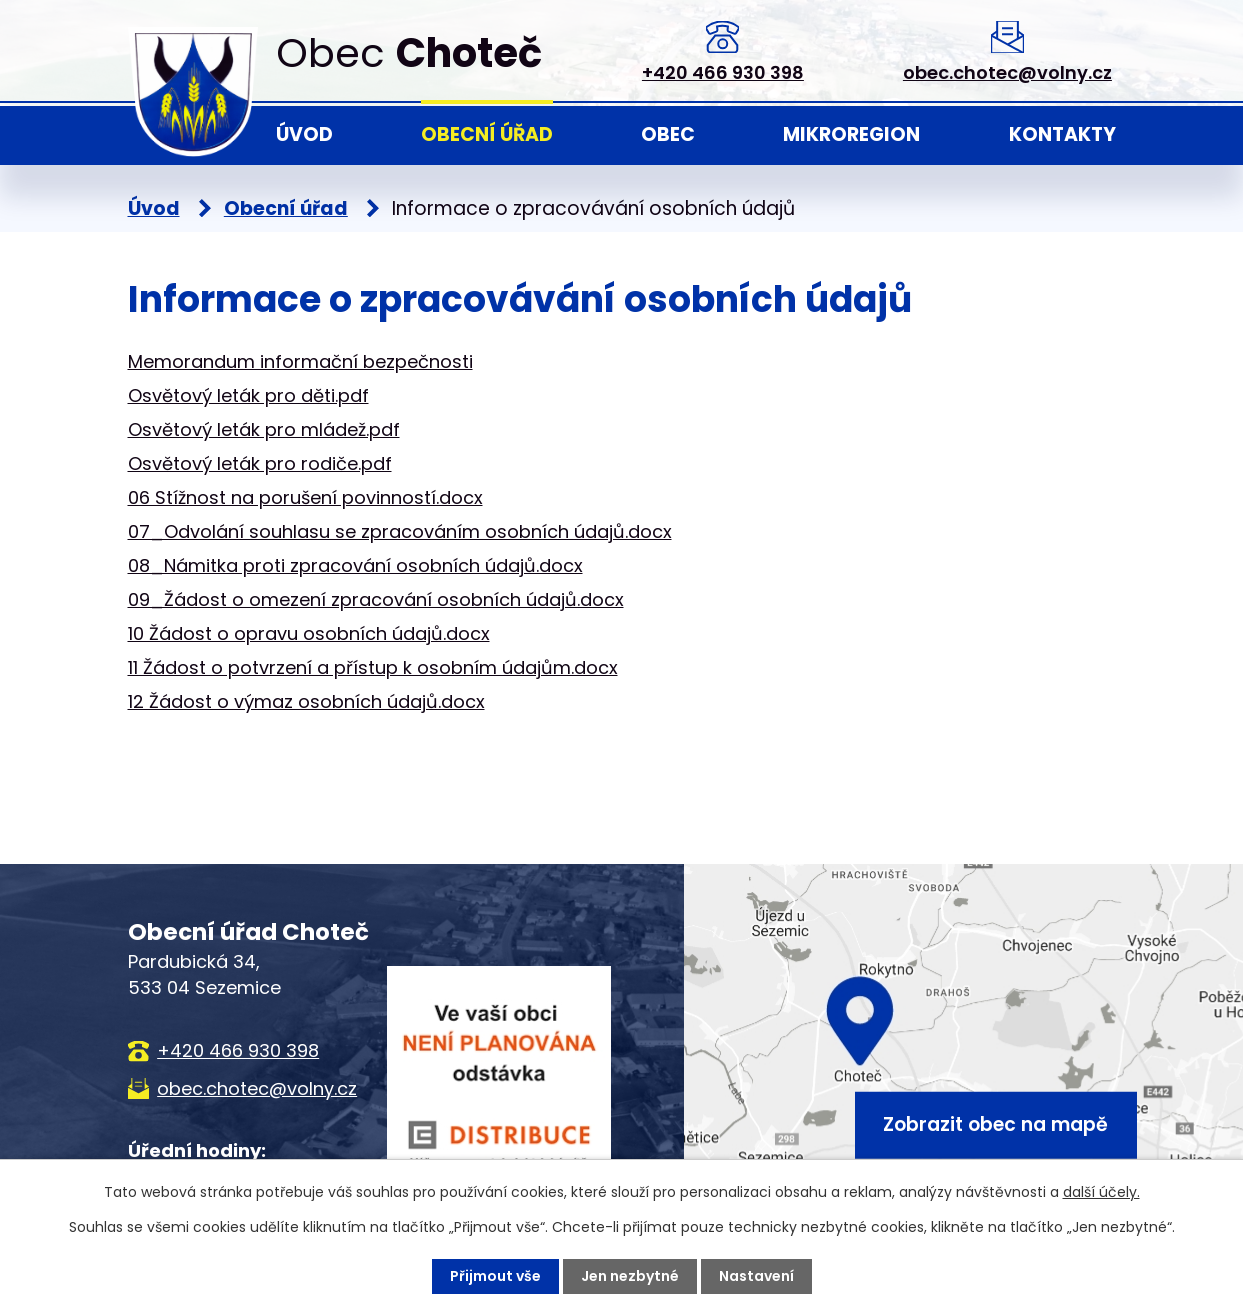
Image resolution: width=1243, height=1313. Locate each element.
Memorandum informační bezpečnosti (300, 361)
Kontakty (1062, 134)
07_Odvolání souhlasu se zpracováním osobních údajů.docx (400, 531)
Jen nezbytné (630, 1276)
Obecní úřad (487, 134)
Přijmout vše (495, 1276)
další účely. (1101, 1192)
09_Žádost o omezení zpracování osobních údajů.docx (376, 599)
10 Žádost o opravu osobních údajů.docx (309, 633)
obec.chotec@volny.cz (1007, 72)
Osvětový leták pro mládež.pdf (264, 429)
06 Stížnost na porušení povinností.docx (305, 497)
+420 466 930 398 (723, 72)
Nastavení (756, 1276)
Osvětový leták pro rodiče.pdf (260, 463)
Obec (668, 134)
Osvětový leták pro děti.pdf (248, 395)
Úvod (304, 134)
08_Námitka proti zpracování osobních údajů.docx (355, 565)
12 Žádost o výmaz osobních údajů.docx (306, 701)
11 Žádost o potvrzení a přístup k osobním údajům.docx (373, 667)
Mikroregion (851, 134)
